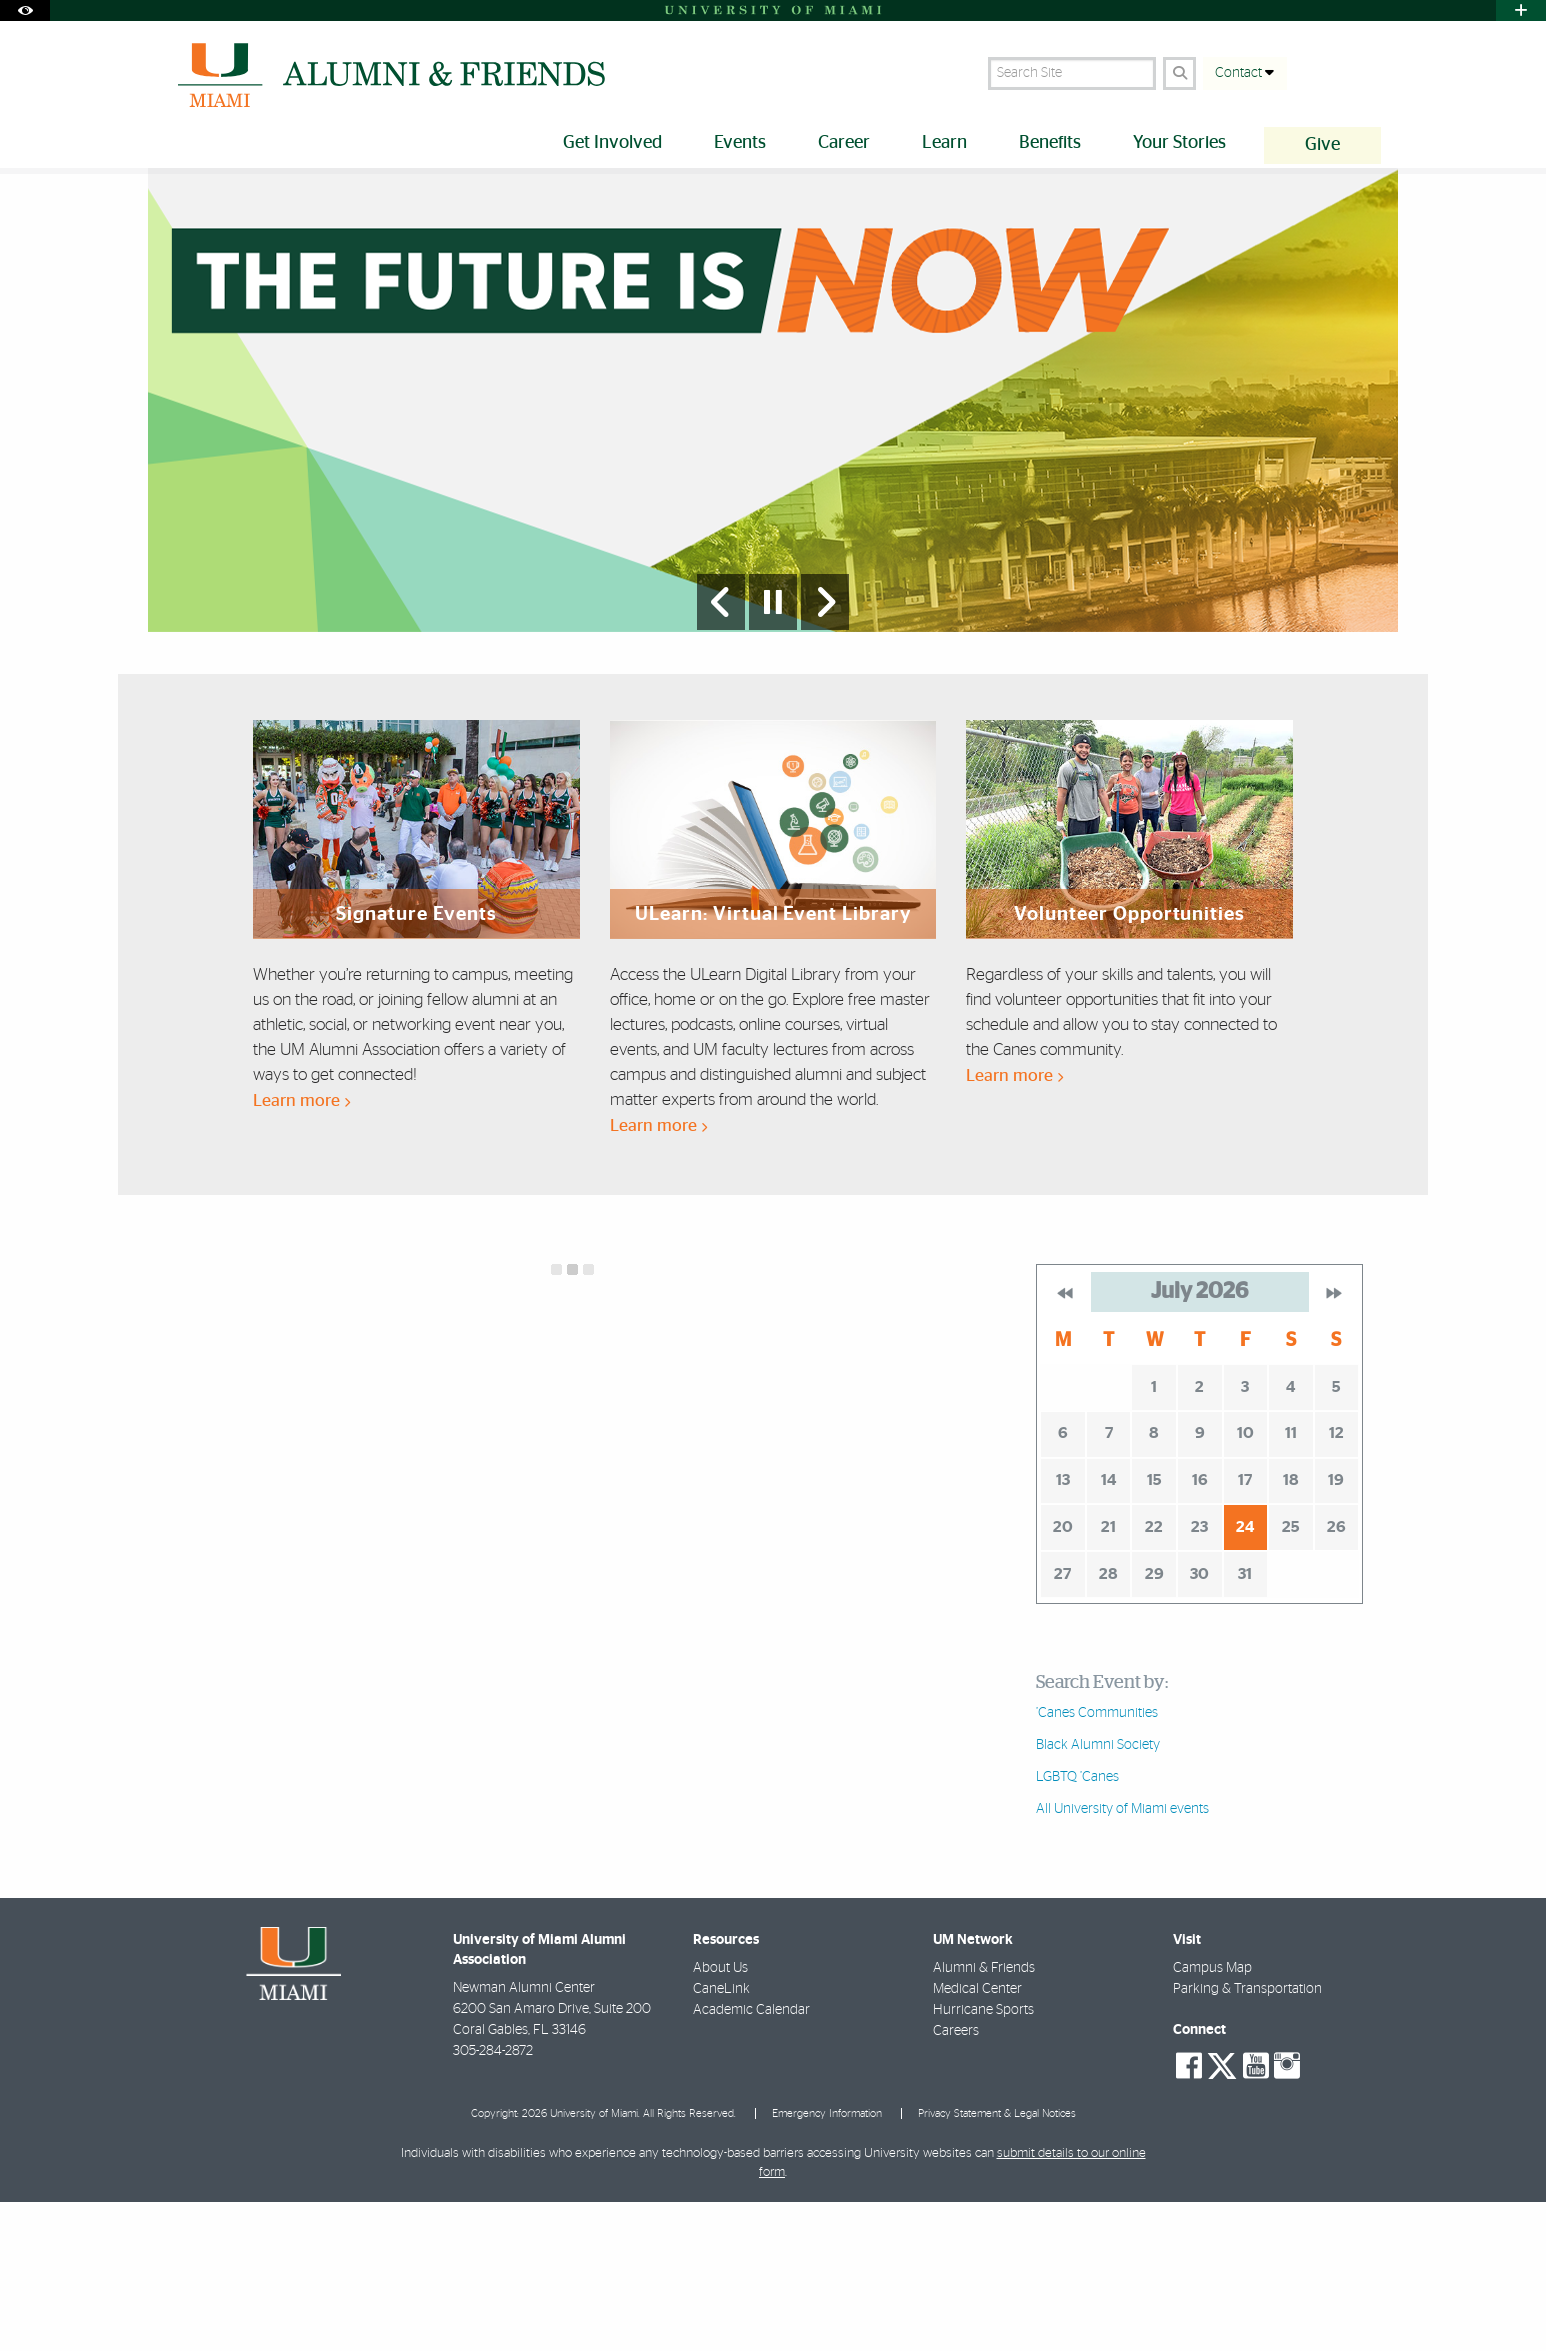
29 (1154, 1720)
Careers (956, 2177)
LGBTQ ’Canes (1077, 1923)
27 (1062, 1720)
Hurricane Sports (983, 2156)
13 (1063, 1626)
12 (1336, 1579)
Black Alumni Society (1098, 1891)
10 (1245, 1579)
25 (1291, 1673)
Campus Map (1212, 2114)
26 (1336, 1673)
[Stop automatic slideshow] (773, 748)
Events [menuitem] (740, 143)
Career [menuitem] (844, 143)
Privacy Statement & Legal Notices (997, 2259)
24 (1245, 1673)
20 (1063, 1673)
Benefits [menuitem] (1050, 143)
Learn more (301, 1246)
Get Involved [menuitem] (612, 143)
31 (1245, 1720)
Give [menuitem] (1322, 145)
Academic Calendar (751, 2156)
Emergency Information (827, 2259)
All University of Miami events (1122, 1955)
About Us (720, 2114)
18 (1291, 1626)
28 (1108, 1720)
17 (1245, 1626)
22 (1154, 1673)
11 (1291, 1579)
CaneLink (721, 2135)
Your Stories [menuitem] (1179, 143)
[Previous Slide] (721, 748)
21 (1108, 1673)
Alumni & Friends (984, 2114)
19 (1336, 1626)
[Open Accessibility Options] (25, 10)
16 (1200, 1626)
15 (1154, 1626)
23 (1199, 1673)
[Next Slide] (825, 748)
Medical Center (977, 2135)
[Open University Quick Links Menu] (1521, 10)
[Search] (1179, 73)
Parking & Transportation (1247, 2135)
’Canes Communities (1097, 1859)
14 (1108, 1626)
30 (1199, 1720)
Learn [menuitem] (944, 143)
